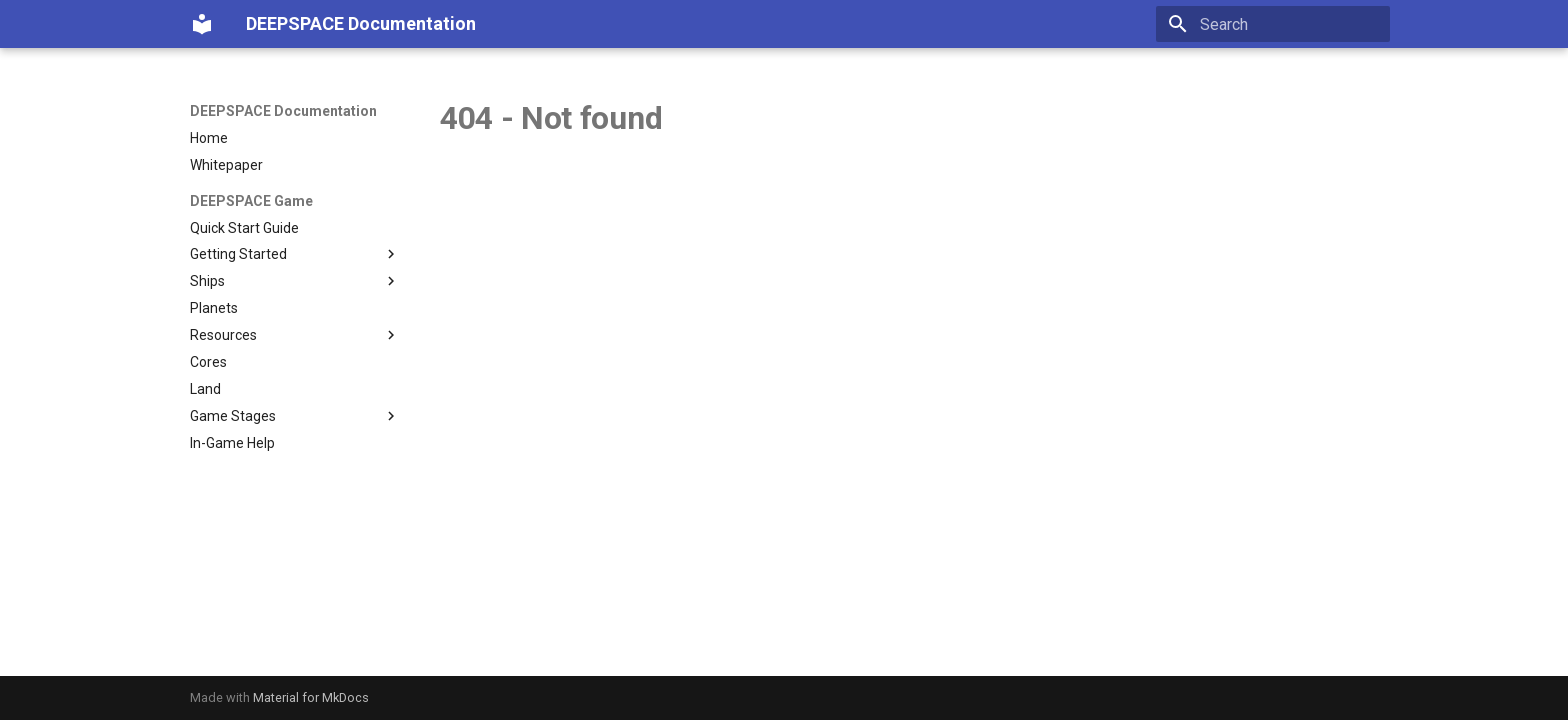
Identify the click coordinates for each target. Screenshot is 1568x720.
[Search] (1273, 24)
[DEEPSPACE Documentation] (202, 24)
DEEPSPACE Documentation (283, 111)
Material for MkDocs (311, 697)
